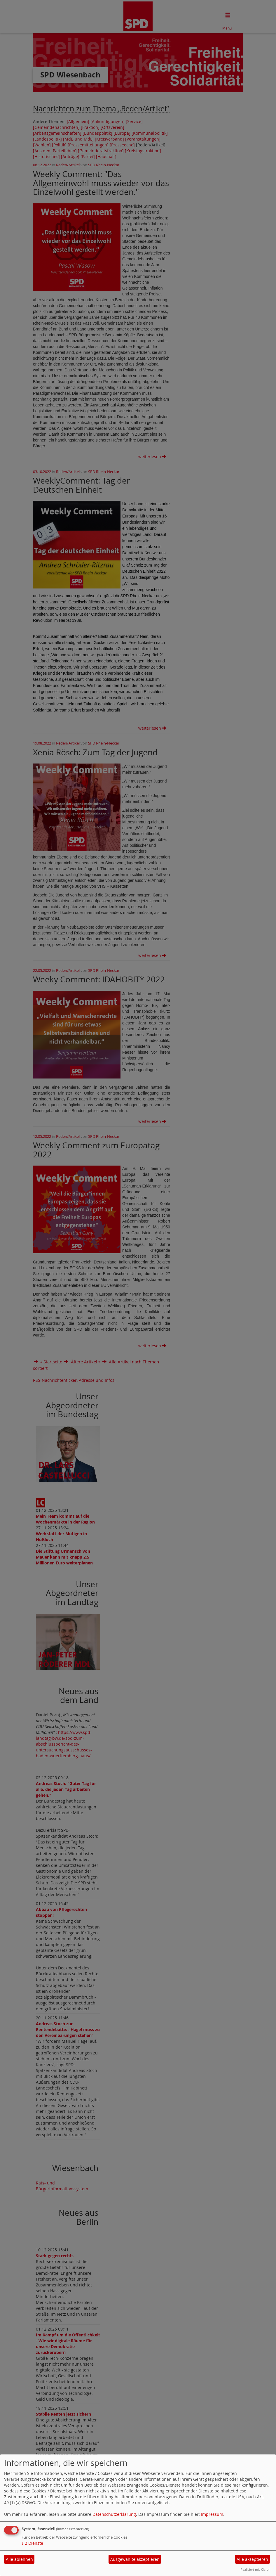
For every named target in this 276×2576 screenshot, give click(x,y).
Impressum (212, 2514)
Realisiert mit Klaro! (255, 2569)
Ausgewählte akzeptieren (135, 2559)
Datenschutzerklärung (114, 2514)
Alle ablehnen (19, 2559)
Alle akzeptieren (252, 2559)
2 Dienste (32, 2543)
